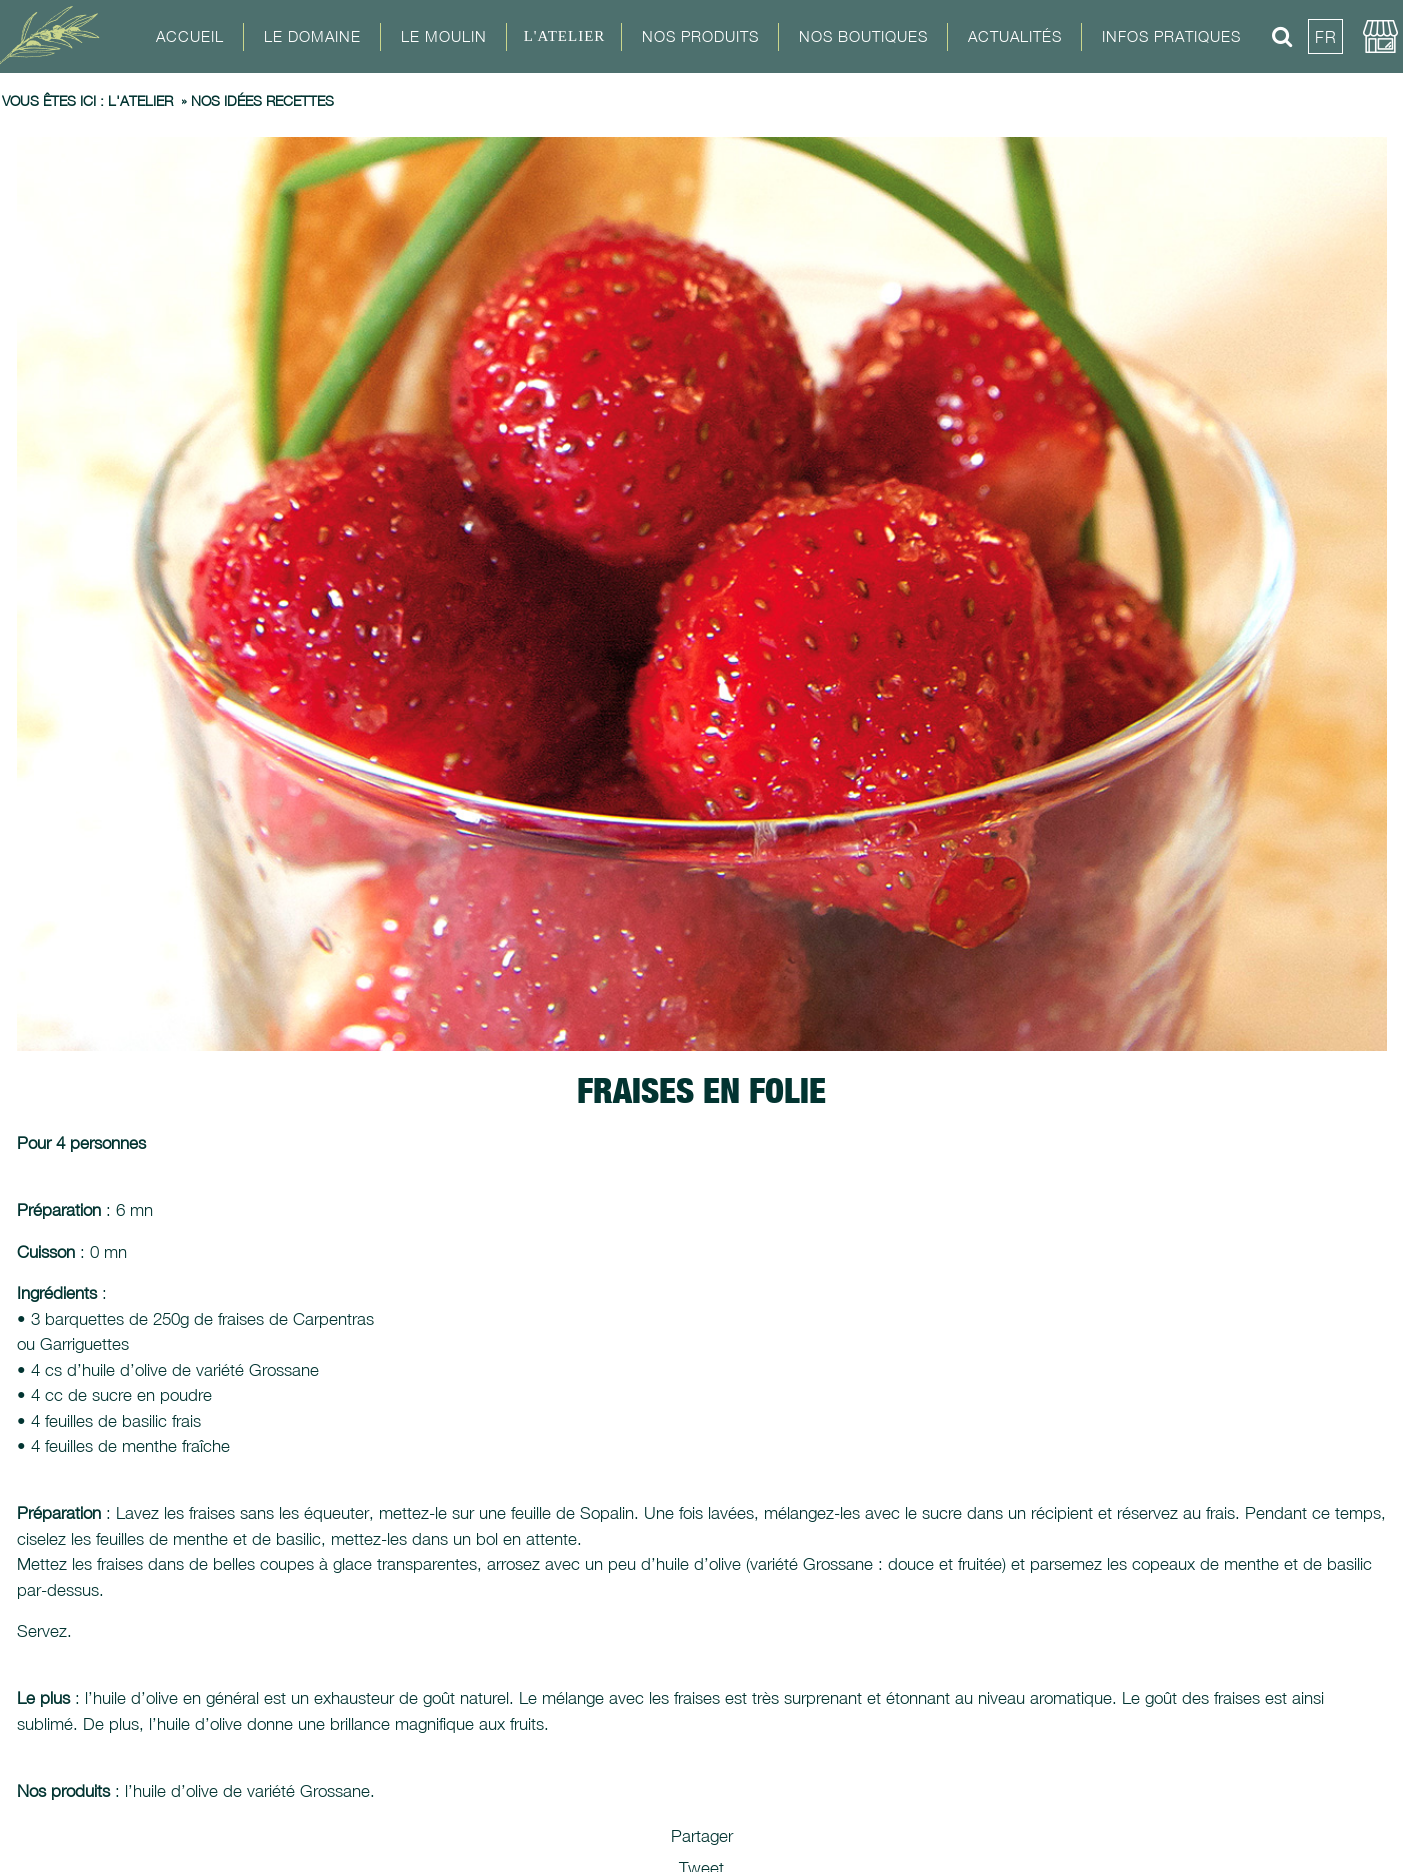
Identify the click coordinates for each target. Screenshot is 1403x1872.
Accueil (190, 36)
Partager (702, 1836)
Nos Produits (700, 36)
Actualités (1015, 36)
